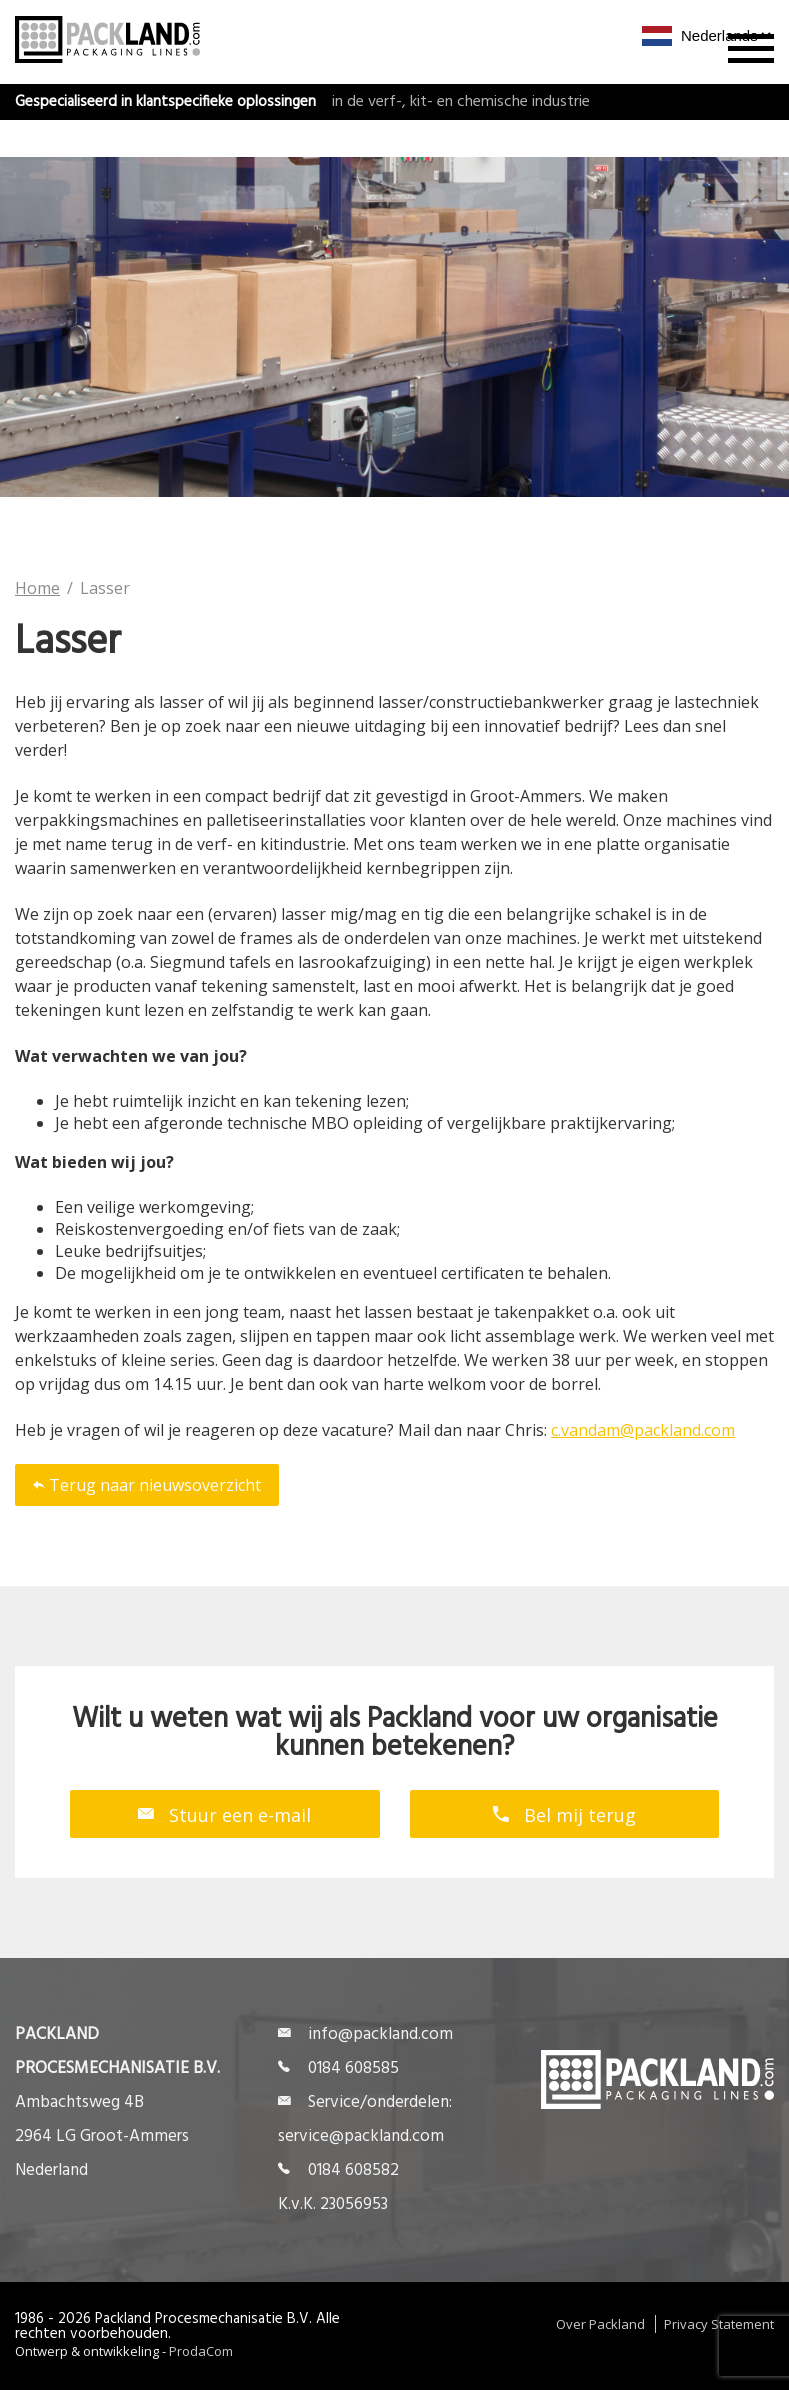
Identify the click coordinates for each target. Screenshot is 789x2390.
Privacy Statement (719, 2324)
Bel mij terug (564, 1814)
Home (37, 588)
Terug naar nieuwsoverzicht (147, 1485)
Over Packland (600, 2324)
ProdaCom (201, 2351)
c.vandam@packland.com (643, 1430)
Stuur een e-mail (224, 1814)
